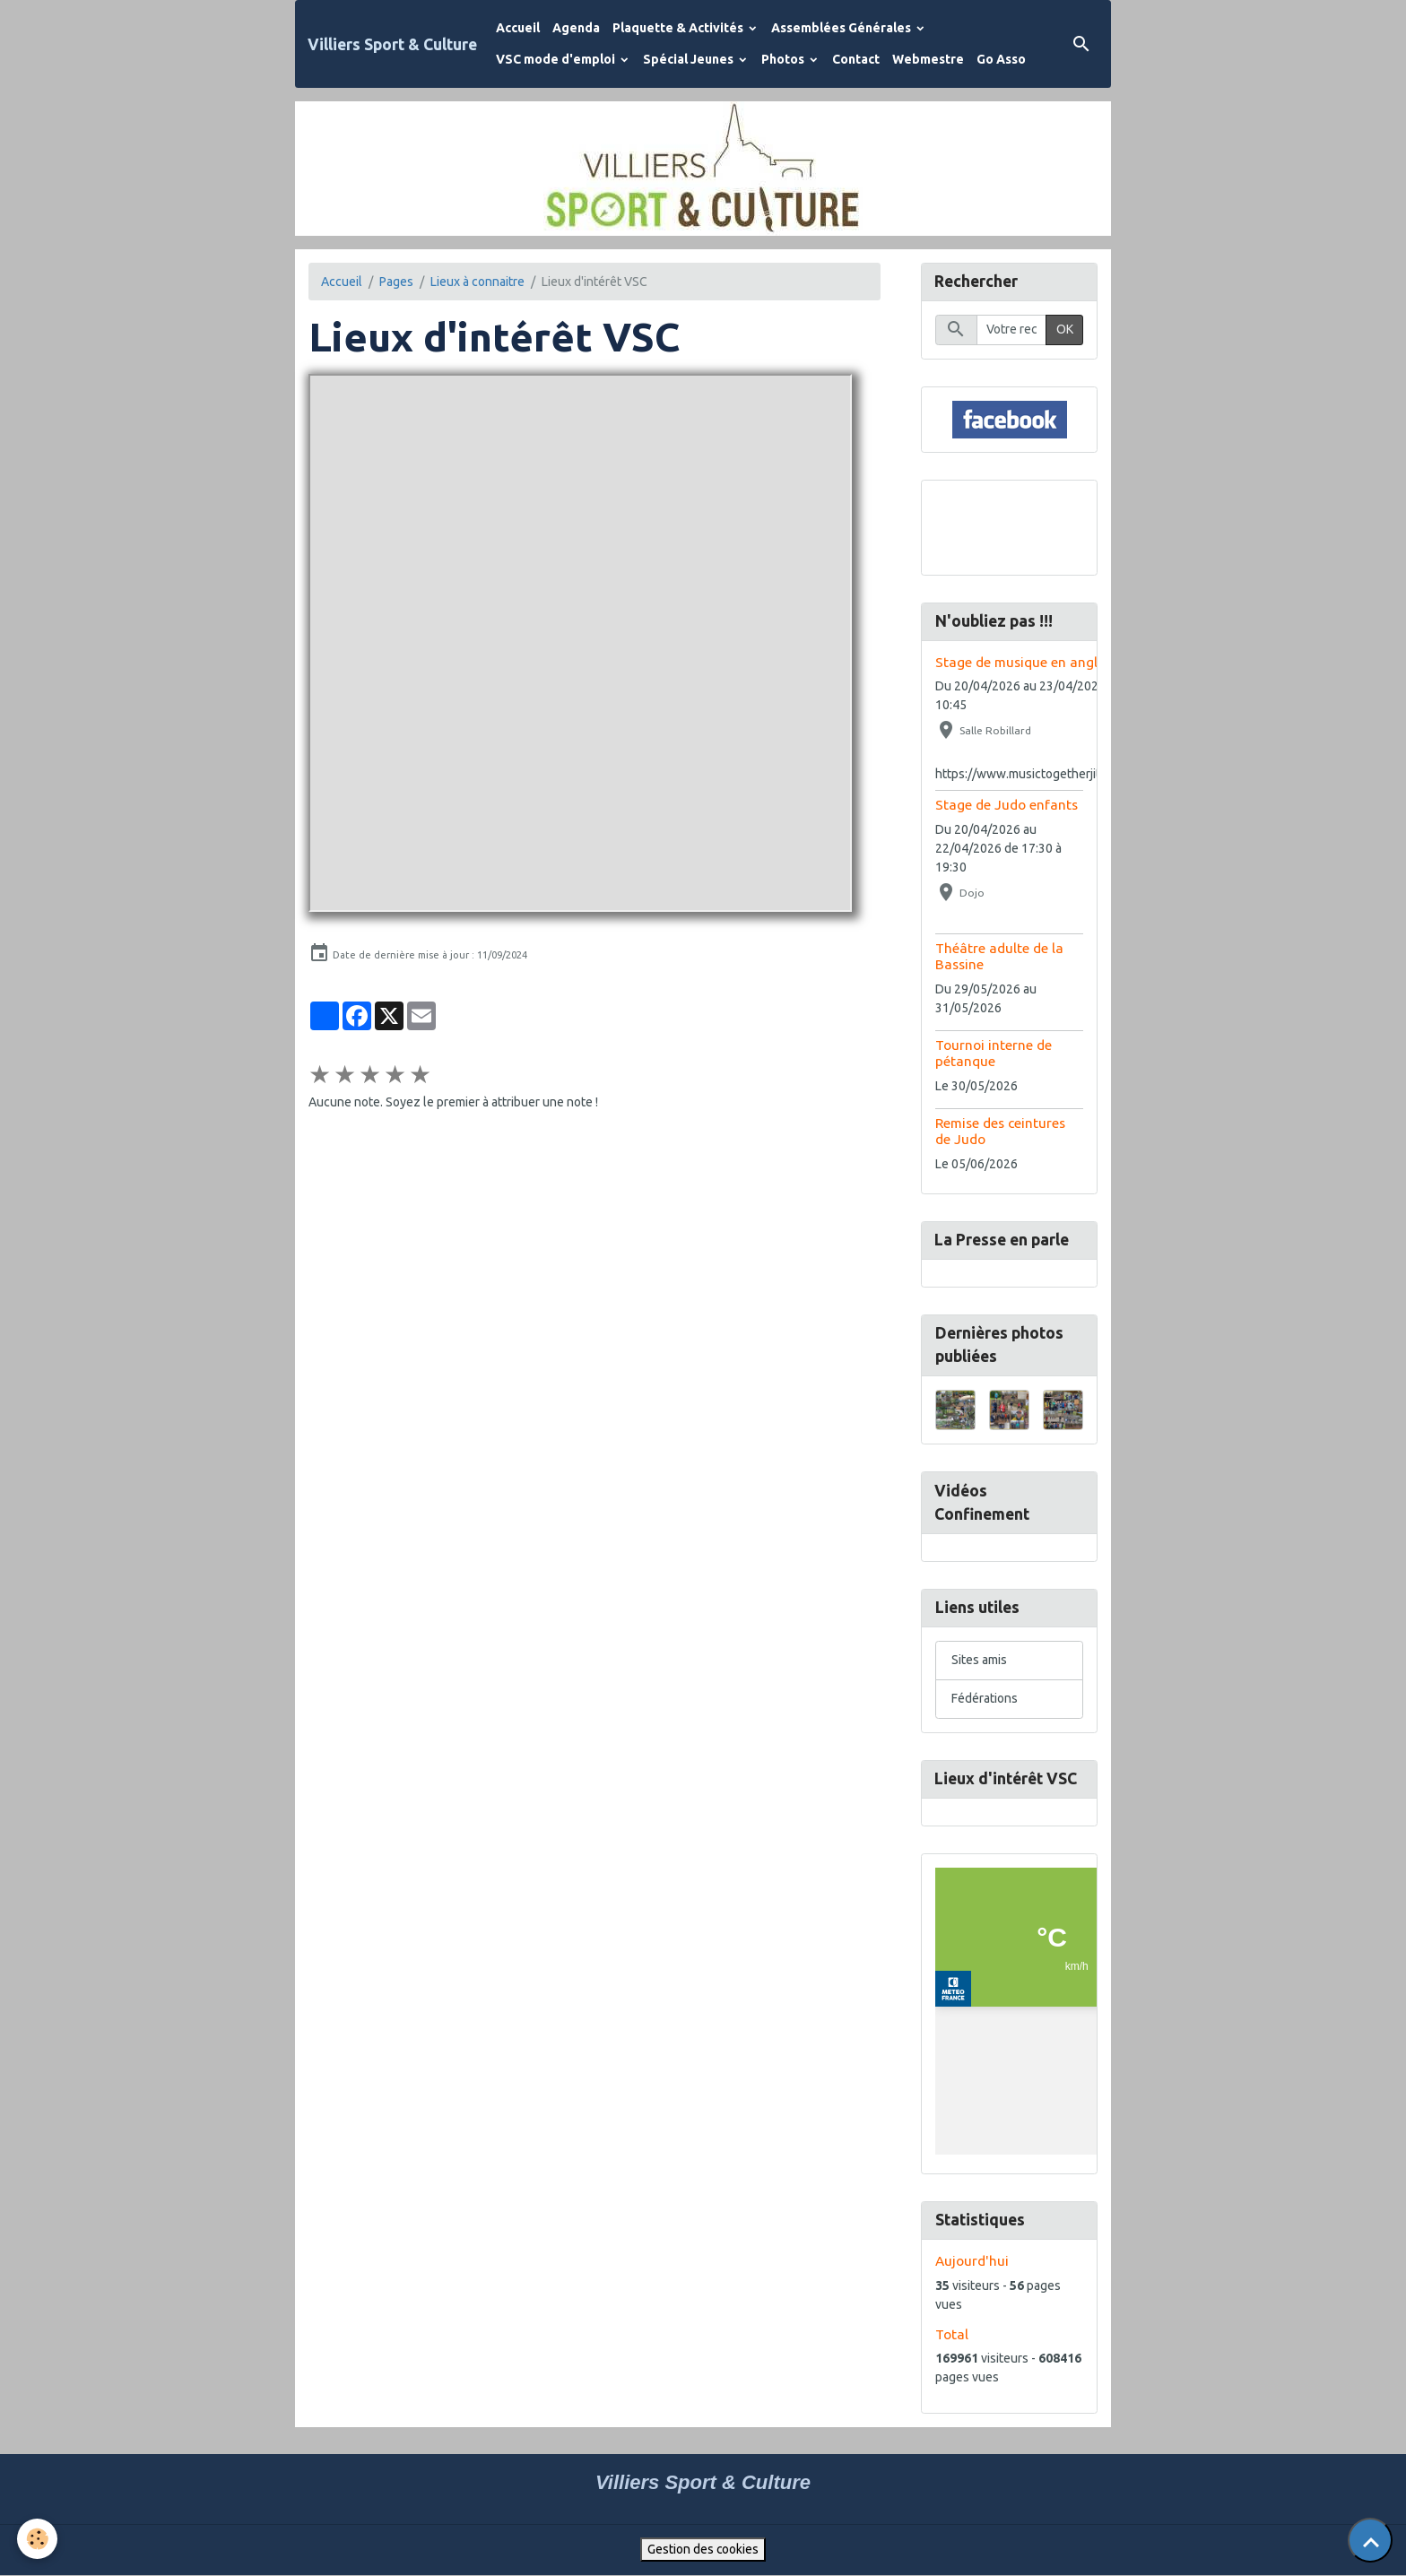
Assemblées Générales (842, 28)
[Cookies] (38, 2539)
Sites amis (979, 1660)
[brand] (392, 44)
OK (1064, 330)
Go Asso (1001, 59)
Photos (784, 59)
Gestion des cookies (703, 2550)
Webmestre (928, 59)
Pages (396, 281)
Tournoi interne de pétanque (993, 1053)
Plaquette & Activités (679, 28)
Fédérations (984, 1699)
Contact (856, 59)
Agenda (576, 28)
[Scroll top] (1370, 2540)
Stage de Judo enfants (1006, 804)
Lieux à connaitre (477, 281)
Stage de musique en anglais (1025, 662)
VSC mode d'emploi (557, 59)
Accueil (518, 28)
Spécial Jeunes (689, 59)
